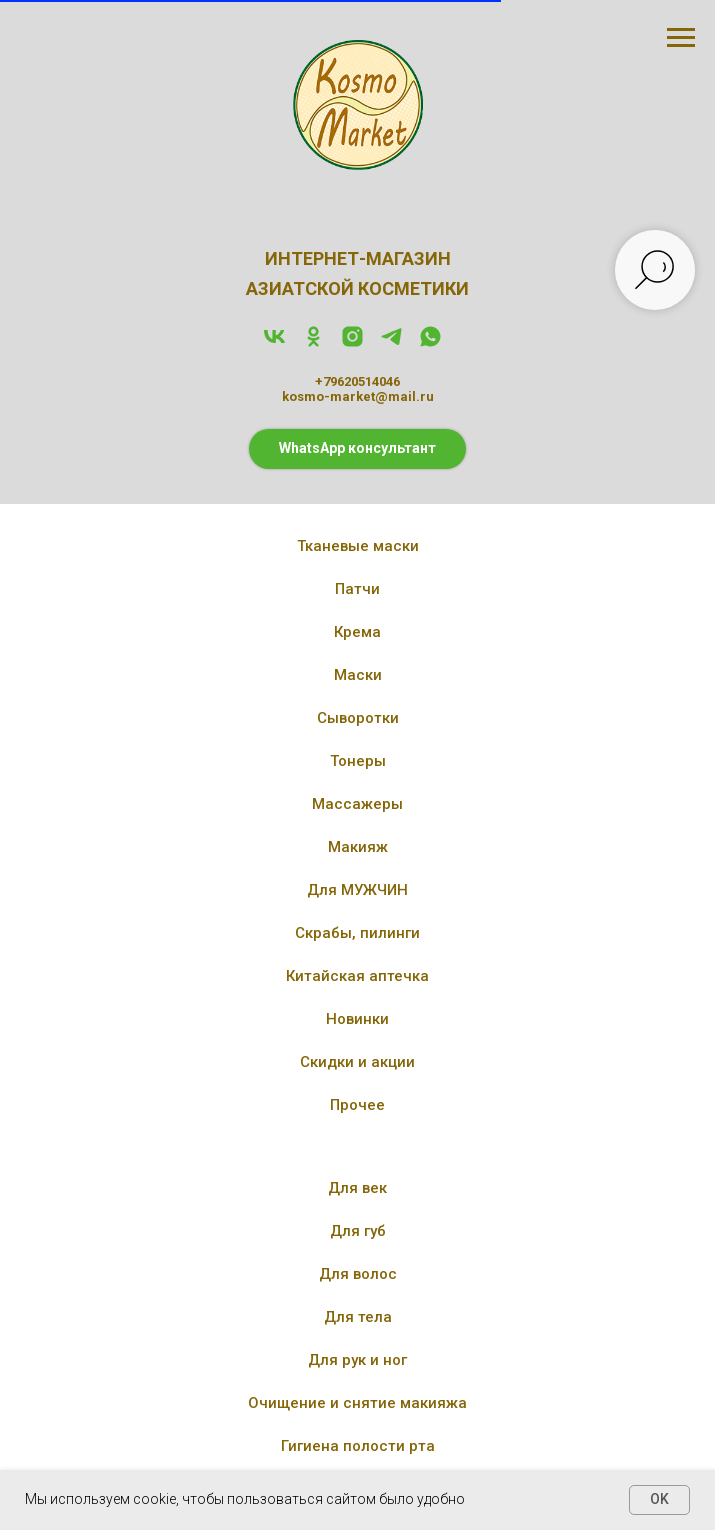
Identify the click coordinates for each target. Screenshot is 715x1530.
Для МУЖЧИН (357, 890)
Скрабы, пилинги (357, 933)
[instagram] (352, 343)
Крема (357, 632)
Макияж (358, 847)
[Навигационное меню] (681, 38)
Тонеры (358, 761)
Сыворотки (358, 718)
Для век (357, 1188)
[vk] (274, 343)
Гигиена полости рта (358, 1446)
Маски (358, 675)
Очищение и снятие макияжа (357, 1403)
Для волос (358, 1274)
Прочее (357, 1105)
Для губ (358, 1231)
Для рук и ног (357, 1360)
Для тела (358, 1317)
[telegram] (391, 343)
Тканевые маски (358, 546)
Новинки (357, 1019)
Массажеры (357, 804)
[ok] (313, 343)
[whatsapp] (430, 343)
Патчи (357, 589)
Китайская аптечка (357, 976)
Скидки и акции (357, 1062)
